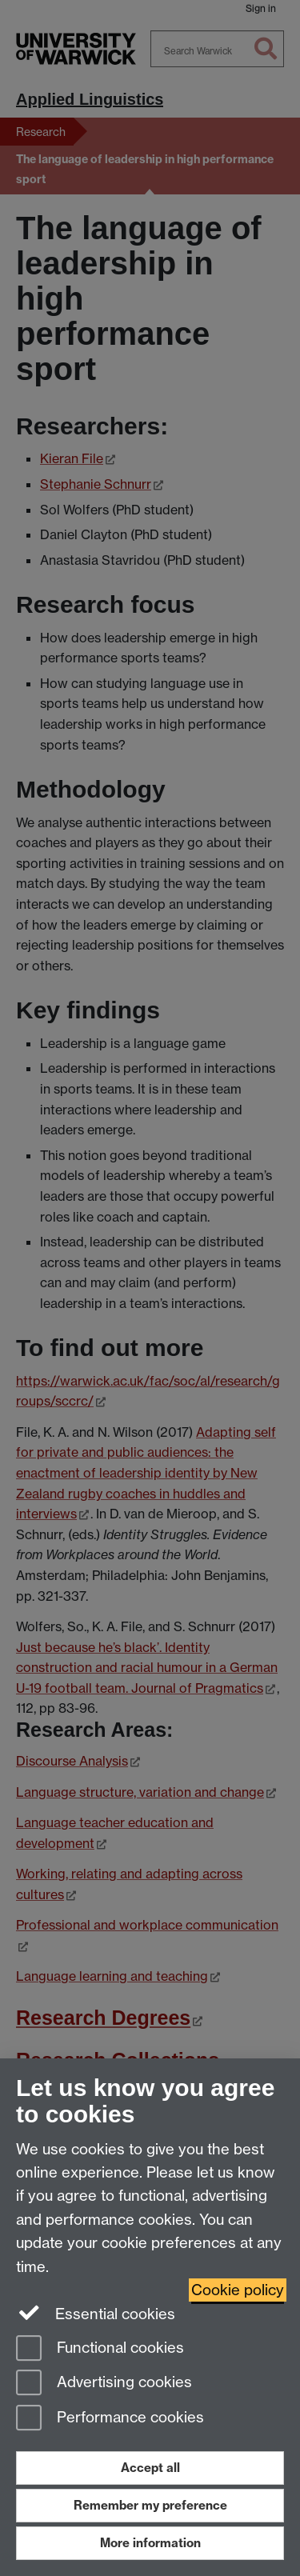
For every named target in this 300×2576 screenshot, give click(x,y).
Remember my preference (150, 2505)
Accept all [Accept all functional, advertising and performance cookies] (150, 2467)
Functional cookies (100, 2349)
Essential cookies (95, 2312)
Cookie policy (237, 2290)
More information (150, 2542)
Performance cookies (110, 2419)
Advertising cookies (104, 2383)
